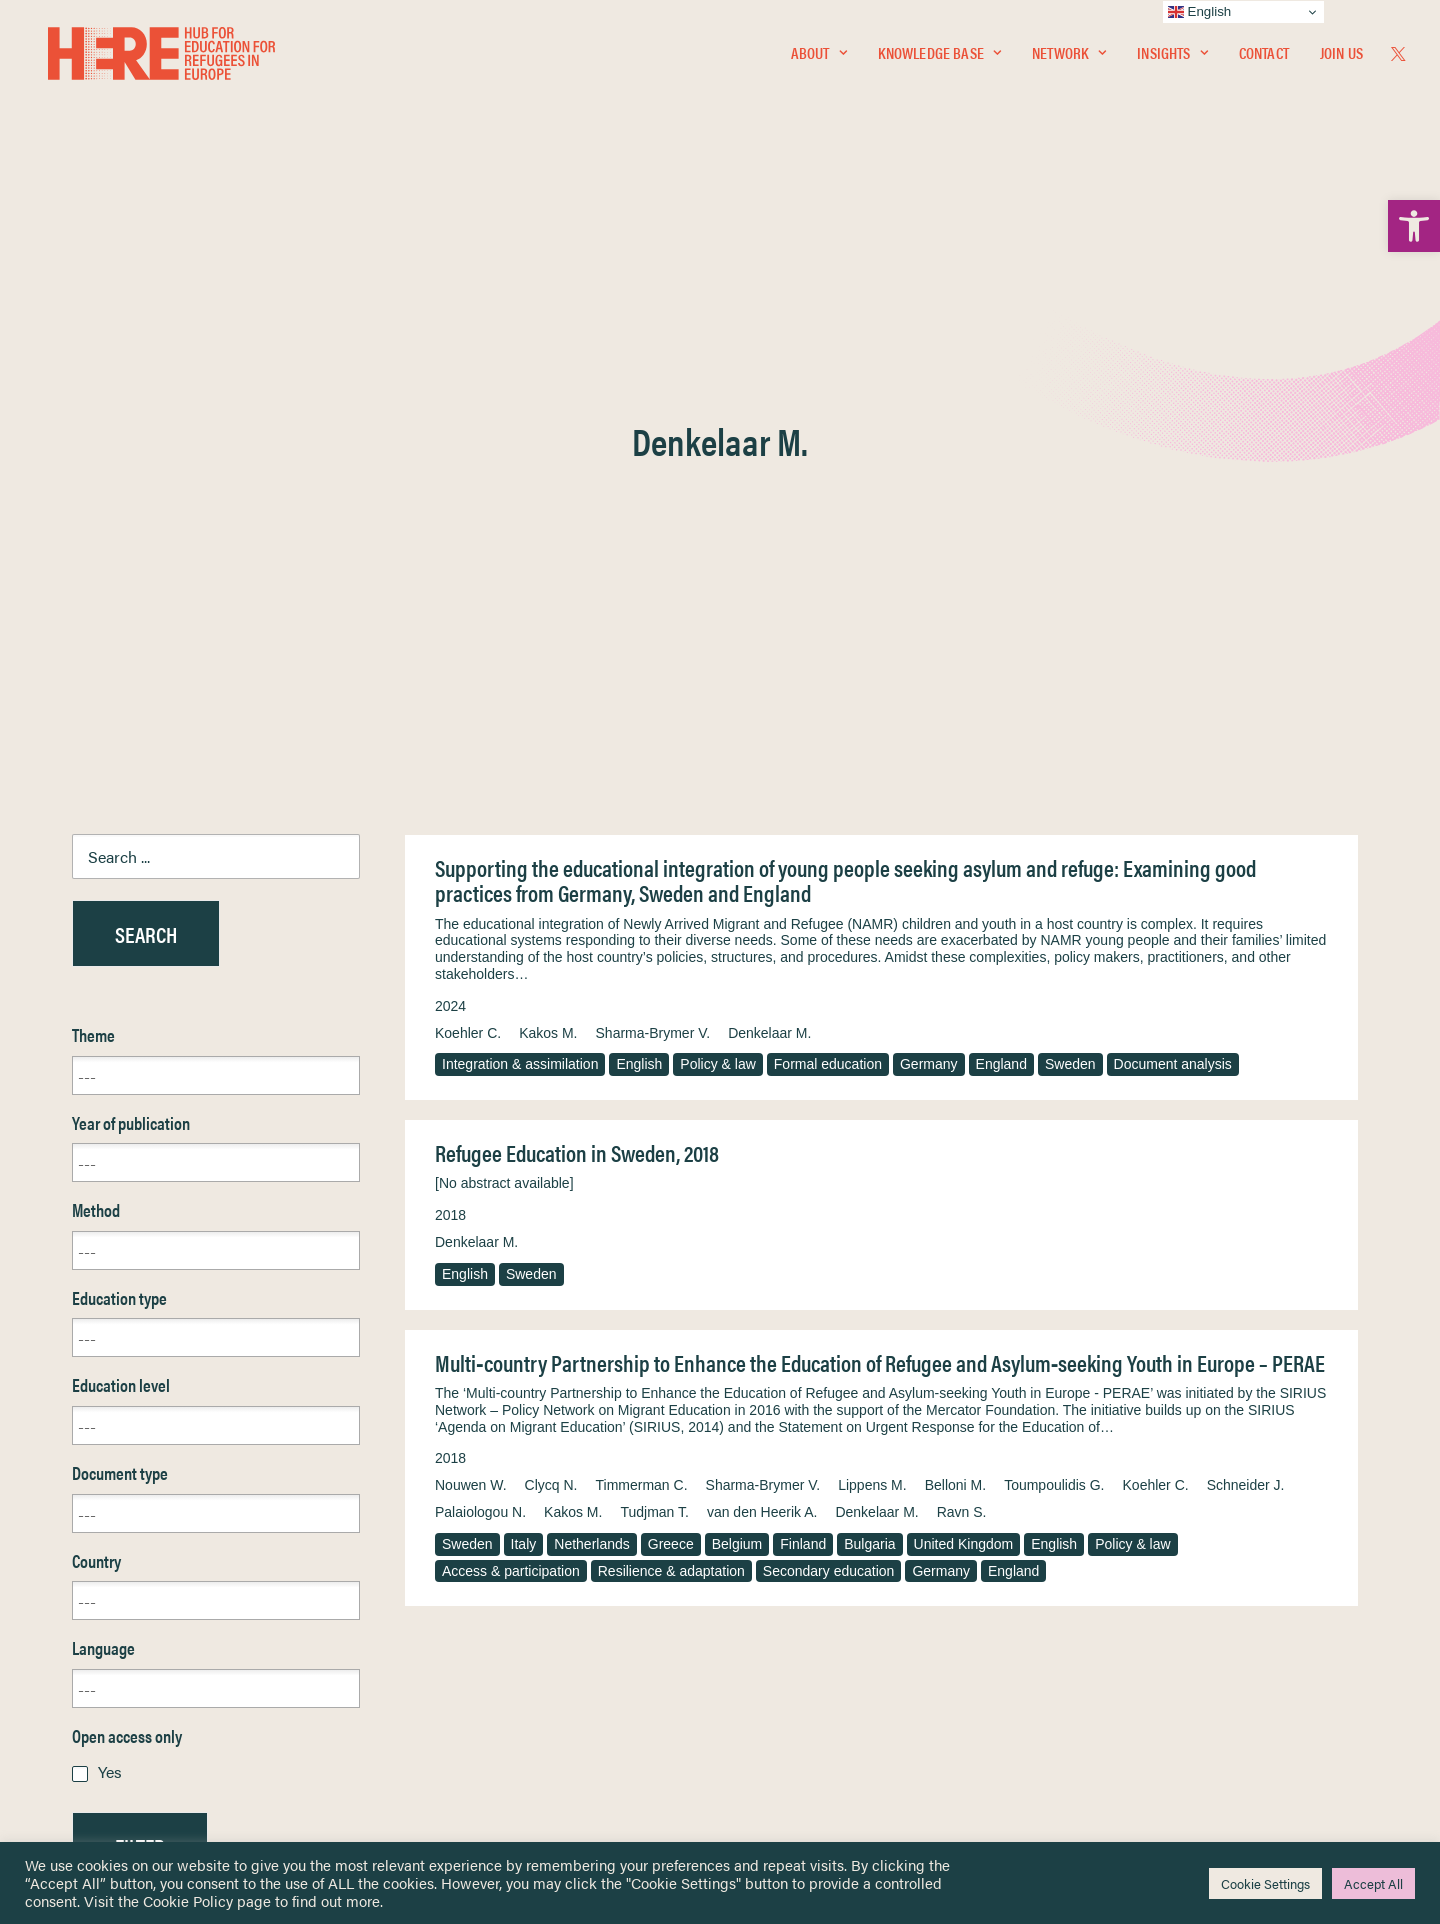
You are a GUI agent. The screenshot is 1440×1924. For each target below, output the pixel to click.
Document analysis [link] (1173, 583)
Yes (110, 1290)
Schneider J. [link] (1246, 1004)
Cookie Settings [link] (1265, 1883)
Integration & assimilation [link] (520, 583)
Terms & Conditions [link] (793, 1591)
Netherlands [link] (592, 1063)
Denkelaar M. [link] (769, 552)
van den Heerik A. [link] (762, 1031)
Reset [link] (91, 1423)
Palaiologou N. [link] (480, 1031)
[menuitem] (819, 57)
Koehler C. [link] (468, 552)
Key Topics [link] (768, 1743)
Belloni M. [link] (955, 1004)
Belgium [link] (737, 1063)
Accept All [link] (1373, 1883)
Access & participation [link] (511, 1090)
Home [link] (91, 1567)
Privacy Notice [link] (779, 1568)
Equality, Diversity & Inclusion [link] (821, 1615)
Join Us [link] (1341, 56)
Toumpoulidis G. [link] (1054, 1004)
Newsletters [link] (121, 1656)
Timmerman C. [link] (642, 1004)
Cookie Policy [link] (188, 1900)
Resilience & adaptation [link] (671, 1090)
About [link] (819, 56)
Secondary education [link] (829, 1090)
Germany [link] (929, 583)
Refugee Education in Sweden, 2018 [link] (577, 671)
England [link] (1001, 583)
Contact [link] (1264, 56)
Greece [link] (671, 1063)
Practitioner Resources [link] (803, 1720)
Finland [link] (803, 1063)
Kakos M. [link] (548, 552)
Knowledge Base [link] (939, 56)
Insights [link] (1172, 56)
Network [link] (1069, 56)
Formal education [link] (828, 583)
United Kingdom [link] (964, 1063)
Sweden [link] (1070, 583)
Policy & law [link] (717, 583)
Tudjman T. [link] (654, 1031)
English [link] (639, 583)
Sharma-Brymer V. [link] (653, 552)
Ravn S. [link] (962, 1031)
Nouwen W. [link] (471, 1004)
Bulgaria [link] (869, 1063)
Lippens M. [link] (872, 1004)
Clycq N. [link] (551, 1004)
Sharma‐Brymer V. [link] (763, 1004)
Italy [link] (524, 1063)
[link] (1414, 226)
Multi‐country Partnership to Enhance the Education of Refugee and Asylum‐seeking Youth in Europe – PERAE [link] (880, 881)
